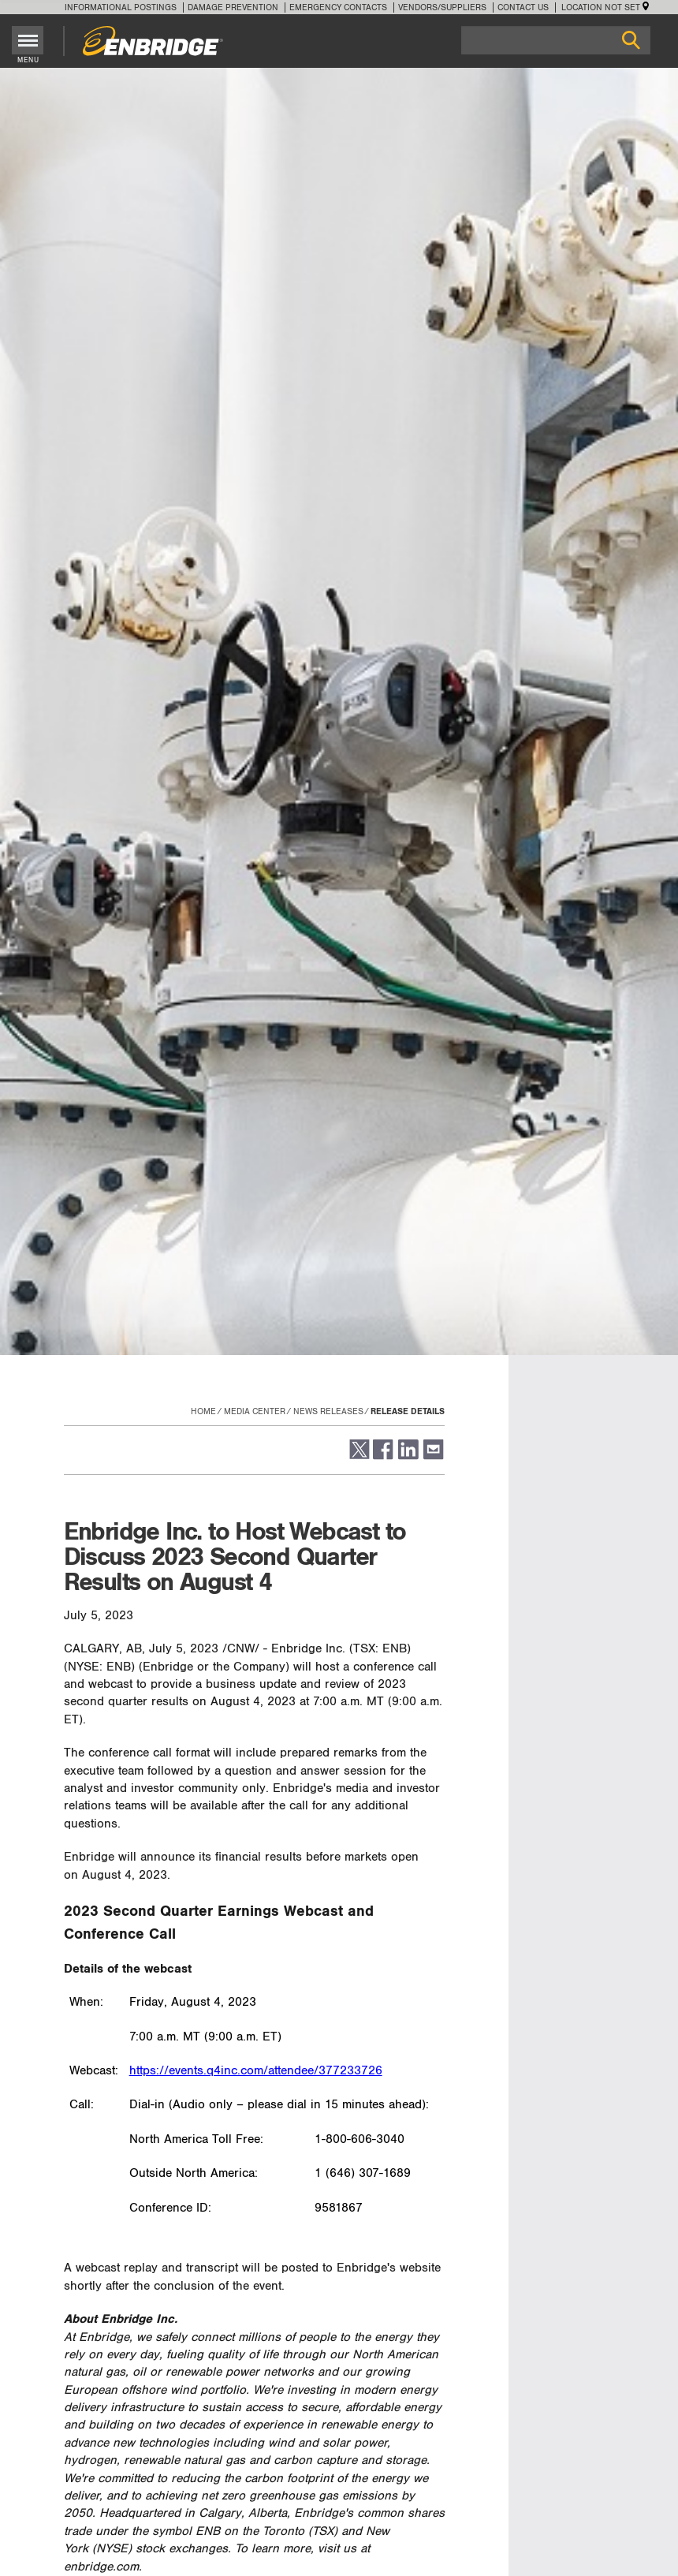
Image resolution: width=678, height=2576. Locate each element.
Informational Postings (121, 7)
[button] (358, 1456)
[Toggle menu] (28, 40)
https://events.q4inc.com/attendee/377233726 (255, 2070)
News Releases (328, 1411)
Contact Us (523, 7)
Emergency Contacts (338, 7)
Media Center (254, 1411)
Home (203, 1411)
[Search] (555, 40)
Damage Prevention (233, 7)
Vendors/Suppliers (442, 7)
